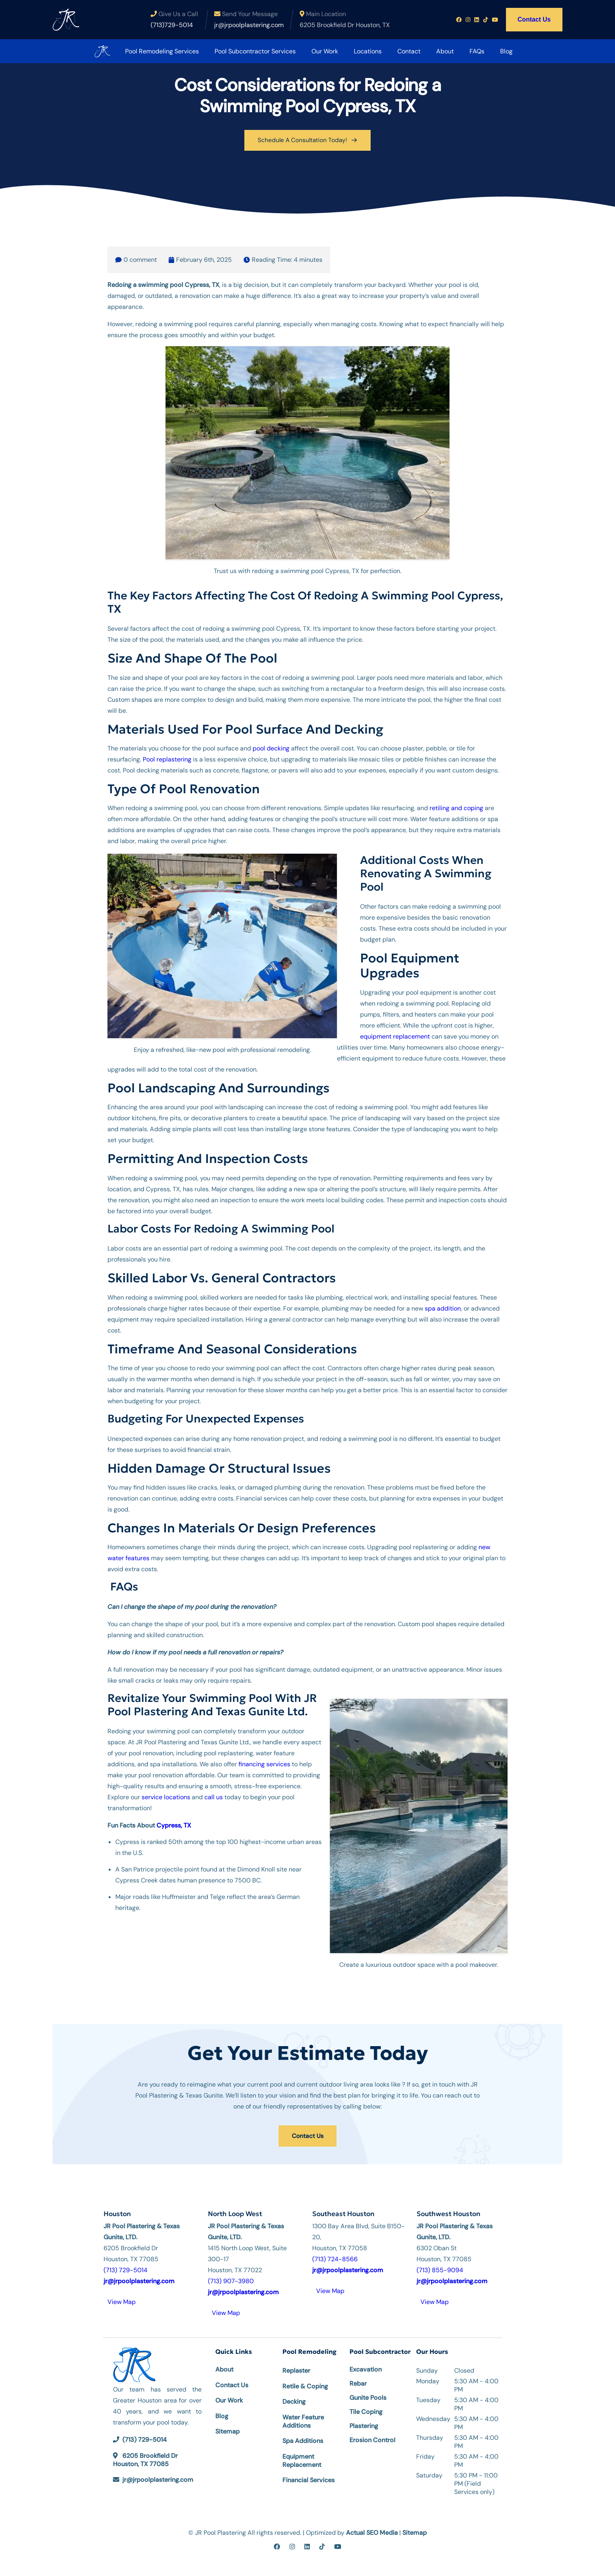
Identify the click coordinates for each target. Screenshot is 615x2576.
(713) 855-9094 (440, 2265)
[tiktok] (322, 2542)
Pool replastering (167, 756)
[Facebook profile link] (459, 20)
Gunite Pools (367, 2393)
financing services (264, 1762)
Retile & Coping (305, 2381)
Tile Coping (365, 2407)
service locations (166, 1795)
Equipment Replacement (301, 2456)
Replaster (296, 2366)
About (433, 51)
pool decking (271, 745)
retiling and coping (456, 805)
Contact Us (534, 19)
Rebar (358, 2379)
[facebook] (277, 2542)
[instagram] (292, 2542)
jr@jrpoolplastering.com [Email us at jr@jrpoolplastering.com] (249, 25)
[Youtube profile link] (495, 20)
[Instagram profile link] (468, 20)
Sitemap (227, 2427)
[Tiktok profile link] (485, 20)
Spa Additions (302, 2436)
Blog (495, 51)
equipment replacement (395, 1034)
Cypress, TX (173, 1823)
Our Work (313, 51)
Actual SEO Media (372, 2528)
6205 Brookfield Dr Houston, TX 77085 (145, 2455)
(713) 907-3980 (231, 2276)
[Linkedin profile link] (476, 20)
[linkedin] (307, 2542)
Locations (356, 51)
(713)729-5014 (172, 25)
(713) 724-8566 (335, 2254)
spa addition (443, 1306)
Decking (294, 2397)
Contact (397, 51)
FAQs (465, 51)
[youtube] (337, 2542)
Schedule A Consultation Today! (307, 138)
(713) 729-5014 (125, 2265)
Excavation (365, 2365)
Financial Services (308, 2475)
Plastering (363, 2421)
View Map (121, 2297)
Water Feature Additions (303, 2416)
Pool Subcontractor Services (243, 51)
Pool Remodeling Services (150, 51)
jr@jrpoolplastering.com (157, 2475)
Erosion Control (372, 2436)
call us (213, 1795)
